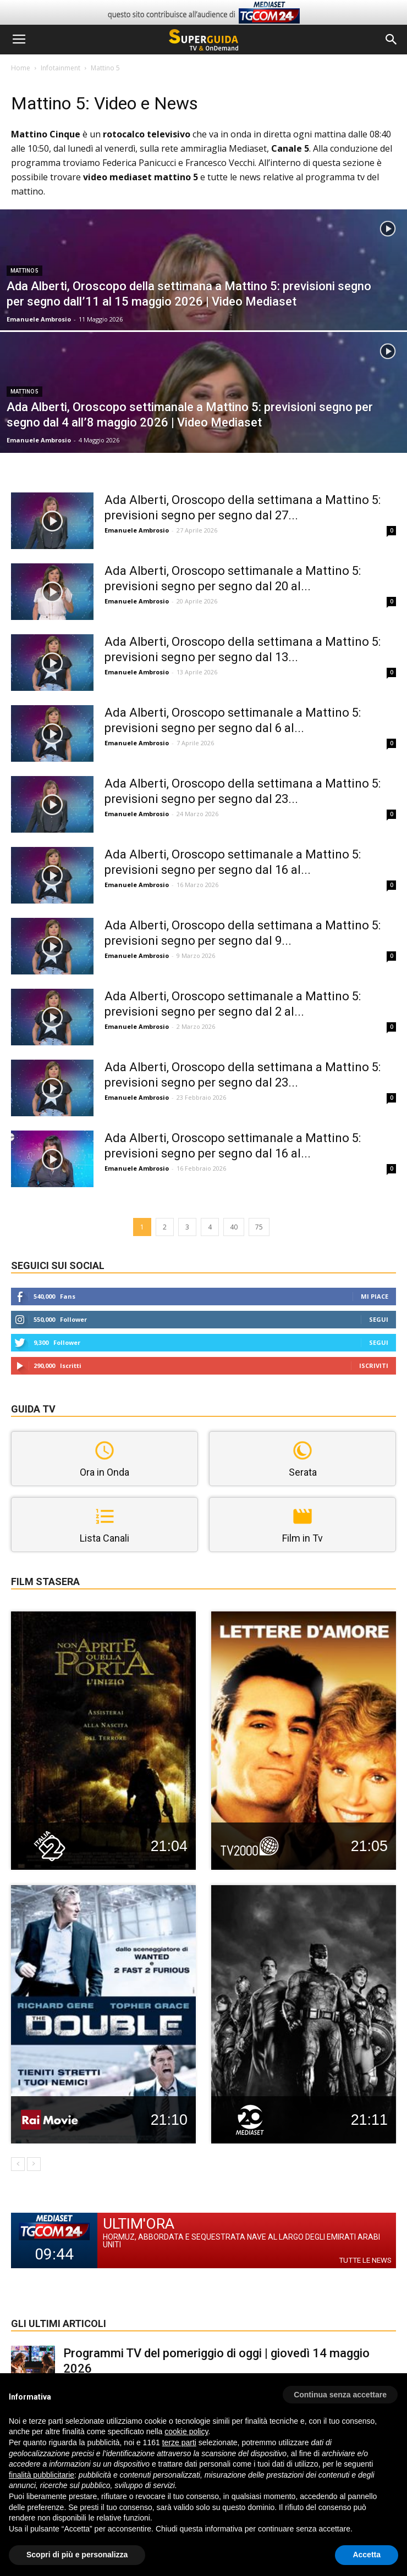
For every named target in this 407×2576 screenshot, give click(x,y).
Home (20, 68)
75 (259, 1227)
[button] (391, 39)
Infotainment (60, 68)
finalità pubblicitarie (41, 2474)
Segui (378, 1319)
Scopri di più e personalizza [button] (77, 2554)
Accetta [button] (367, 2554)
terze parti (179, 2442)
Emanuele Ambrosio (39, 319)
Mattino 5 (24, 271)
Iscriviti (373, 1365)
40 (234, 1227)
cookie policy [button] (186, 2431)
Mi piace (374, 1296)
